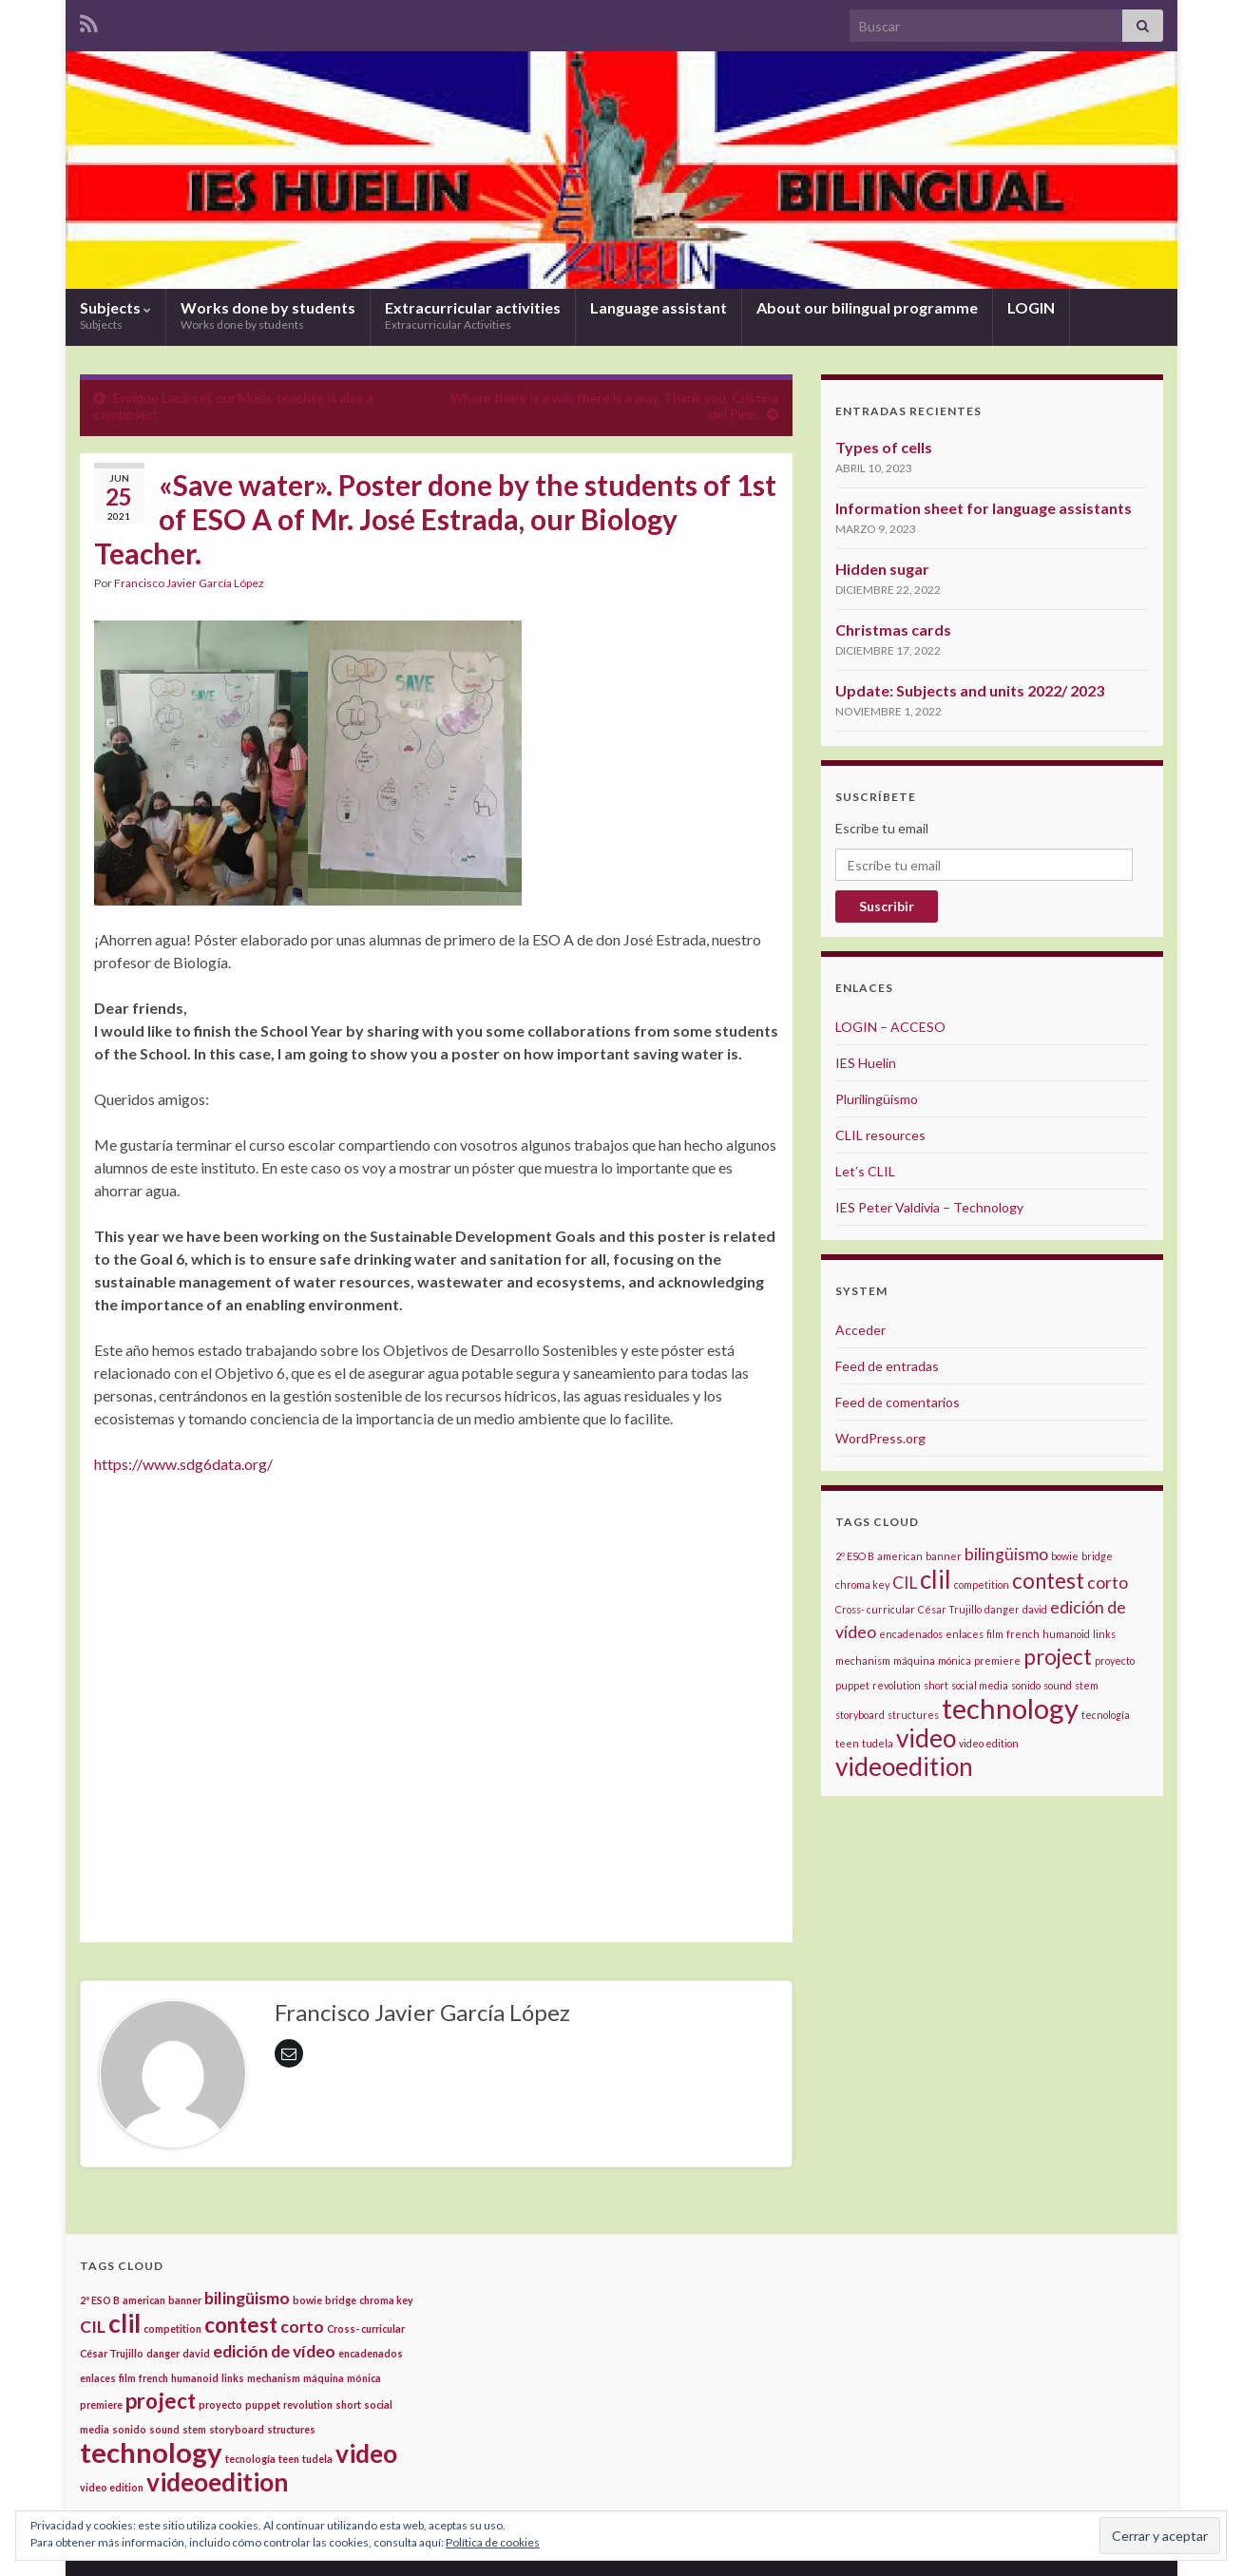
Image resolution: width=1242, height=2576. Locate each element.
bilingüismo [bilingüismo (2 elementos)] (1006, 1554)
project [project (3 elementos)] (1057, 1657)
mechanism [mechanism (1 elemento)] (862, 1660)
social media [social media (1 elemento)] (979, 1685)
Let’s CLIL (865, 1171)
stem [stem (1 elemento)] (1087, 1685)
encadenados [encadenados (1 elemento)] (911, 1634)
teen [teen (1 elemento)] (847, 1743)
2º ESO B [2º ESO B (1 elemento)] (854, 1556)
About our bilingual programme (867, 307)
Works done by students (268, 315)
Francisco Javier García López (189, 583)
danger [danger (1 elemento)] (1002, 1609)
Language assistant (658, 307)
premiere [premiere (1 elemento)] (997, 1660)
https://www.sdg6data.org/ (183, 1464)
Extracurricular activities (473, 315)
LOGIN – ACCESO (890, 1027)
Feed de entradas (887, 1366)
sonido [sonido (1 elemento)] (1026, 1685)
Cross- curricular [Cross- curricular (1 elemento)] (875, 1609)
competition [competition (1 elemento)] (981, 1584)
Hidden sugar (882, 569)
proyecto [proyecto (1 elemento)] (1115, 1660)
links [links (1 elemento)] (1104, 1634)
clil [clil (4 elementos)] (935, 1579)
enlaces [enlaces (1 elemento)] (965, 1634)
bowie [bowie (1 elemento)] (1065, 1556)
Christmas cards (893, 629)
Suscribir (886, 906)
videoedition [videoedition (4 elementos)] (904, 1766)
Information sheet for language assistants (983, 508)
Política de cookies (493, 2542)
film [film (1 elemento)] (994, 1634)
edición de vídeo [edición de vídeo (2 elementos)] (274, 2351)
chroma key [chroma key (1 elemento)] (862, 1584)
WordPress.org (880, 1438)
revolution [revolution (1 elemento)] (896, 1685)
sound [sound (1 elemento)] (1057, 1685)
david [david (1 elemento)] (1034, 1609)
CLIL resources (880, 1135)
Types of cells (883, 447)
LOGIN (1031, 307)
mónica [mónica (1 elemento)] (954, 1660)
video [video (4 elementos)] (926, 1738)
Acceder (860, 1330)
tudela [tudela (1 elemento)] (877, 1743)
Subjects (115, 315)
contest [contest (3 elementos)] (1048, 1580)
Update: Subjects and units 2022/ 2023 (969, 690)
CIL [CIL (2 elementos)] (904, 1583)
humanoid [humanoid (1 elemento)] (1066, 1634)
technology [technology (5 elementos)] (1010, 1708)
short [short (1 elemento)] (936, 1685)
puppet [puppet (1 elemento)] (852, 1685)
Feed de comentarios (897, 1402)
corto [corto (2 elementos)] (1107, 1583)
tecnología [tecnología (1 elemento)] (1105, 1714)
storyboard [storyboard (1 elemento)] (860, 1714)
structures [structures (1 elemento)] (913, 1714)
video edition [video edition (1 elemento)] (989, 1743)
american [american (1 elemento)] (900, 1556)
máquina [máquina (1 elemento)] (914, 1660)
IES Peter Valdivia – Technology (929, 1207)
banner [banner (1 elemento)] (944, 1556)
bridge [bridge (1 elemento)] (1097, 1556)
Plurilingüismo (876, 1099)
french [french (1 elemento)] (1023, 1634)
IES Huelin (865, 1063)
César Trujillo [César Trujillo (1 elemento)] (950, 1609)
